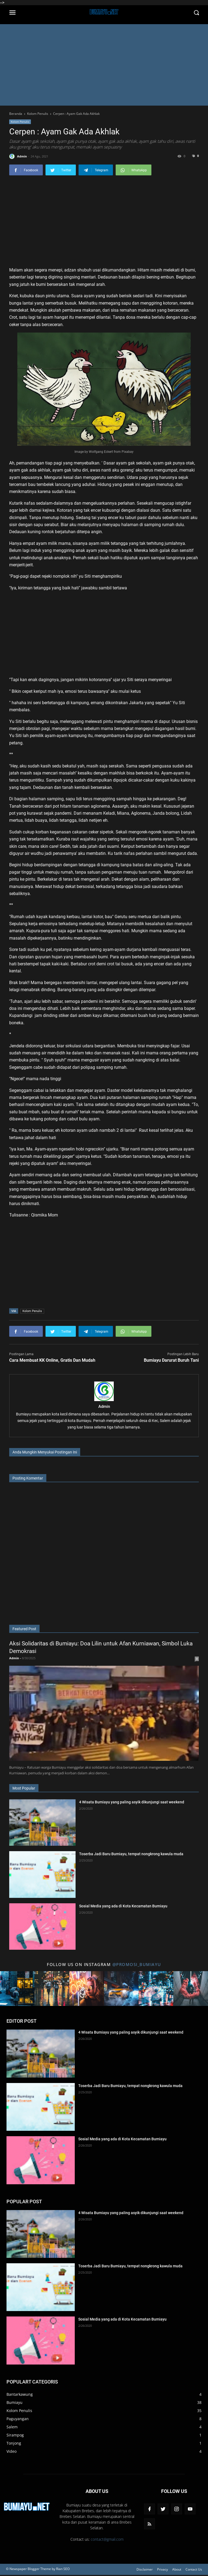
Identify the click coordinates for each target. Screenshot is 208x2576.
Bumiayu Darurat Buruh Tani (171, 1360)
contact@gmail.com (107, 2539)
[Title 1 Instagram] (17, 1988)
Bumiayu (14, 2402)
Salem (12, 2426)
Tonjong (13, 2443)
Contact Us (194, 2569)
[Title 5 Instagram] (156, 1988)
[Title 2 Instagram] (52, 1988)
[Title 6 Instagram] (190, 1988)
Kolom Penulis (20, 122)
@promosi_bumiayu (136, 1964)
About (176, 2569)
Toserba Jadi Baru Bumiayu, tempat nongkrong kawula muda (131, 1854)
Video (11, 2451)
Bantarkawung (19, 2394)
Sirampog (15, 2435)
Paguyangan (17, 2418)
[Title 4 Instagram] (121, 1988)
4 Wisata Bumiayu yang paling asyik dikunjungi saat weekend (131, 1802)
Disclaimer (144, 2569)
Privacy (162, 2569)
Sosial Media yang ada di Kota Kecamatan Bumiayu (123, 1906)
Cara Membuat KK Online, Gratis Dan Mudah (52, 1360)
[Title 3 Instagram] (86, 1988)
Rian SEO (63, 2568)
